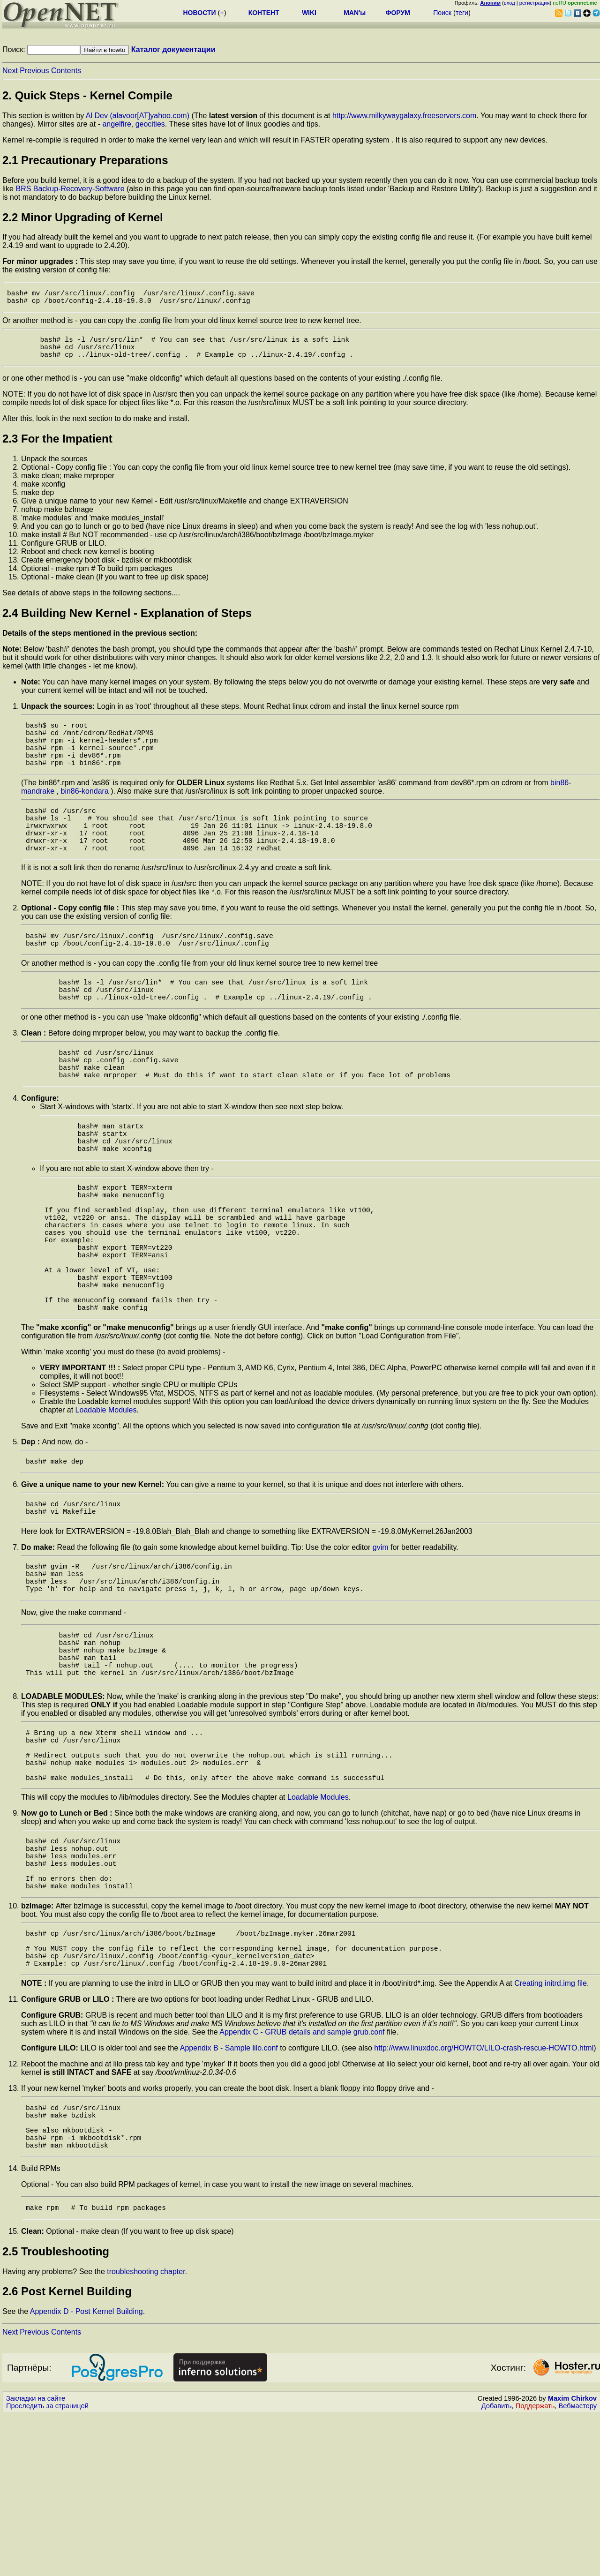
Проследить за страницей (47, 2567)
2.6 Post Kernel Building (67, 2452)
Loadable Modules (106, 1498)
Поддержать (535, 2567)
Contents (66, 71)
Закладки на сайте (35, 2559)
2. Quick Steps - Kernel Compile (87, 95)
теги (462, 12)
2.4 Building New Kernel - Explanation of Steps (127, 622)
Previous (34, 71)
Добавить (496, 2567)
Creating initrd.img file (550, 2131)
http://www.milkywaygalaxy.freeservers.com (404, 116)
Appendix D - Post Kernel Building (86, 2473)
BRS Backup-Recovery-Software (69, 189)
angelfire (116, 124)
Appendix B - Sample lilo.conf (229, 2196)
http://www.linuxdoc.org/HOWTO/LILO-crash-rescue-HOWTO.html (483, 2196)
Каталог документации (173, 49)
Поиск (442, 12)
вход (509, 3)
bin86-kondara (85, 812)
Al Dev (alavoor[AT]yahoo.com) (137, 116)
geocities (150, 124)
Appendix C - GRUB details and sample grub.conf (301, 2180)
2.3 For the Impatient (57, 448)
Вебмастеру (578, 2567)
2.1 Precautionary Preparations (85, 160)
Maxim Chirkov (572, 2559)
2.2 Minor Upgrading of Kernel (82, 217)
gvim (381, 1641)
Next (10, 71)
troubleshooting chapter (146, 2433)
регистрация (534, 3)
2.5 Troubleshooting (55, 2412)
